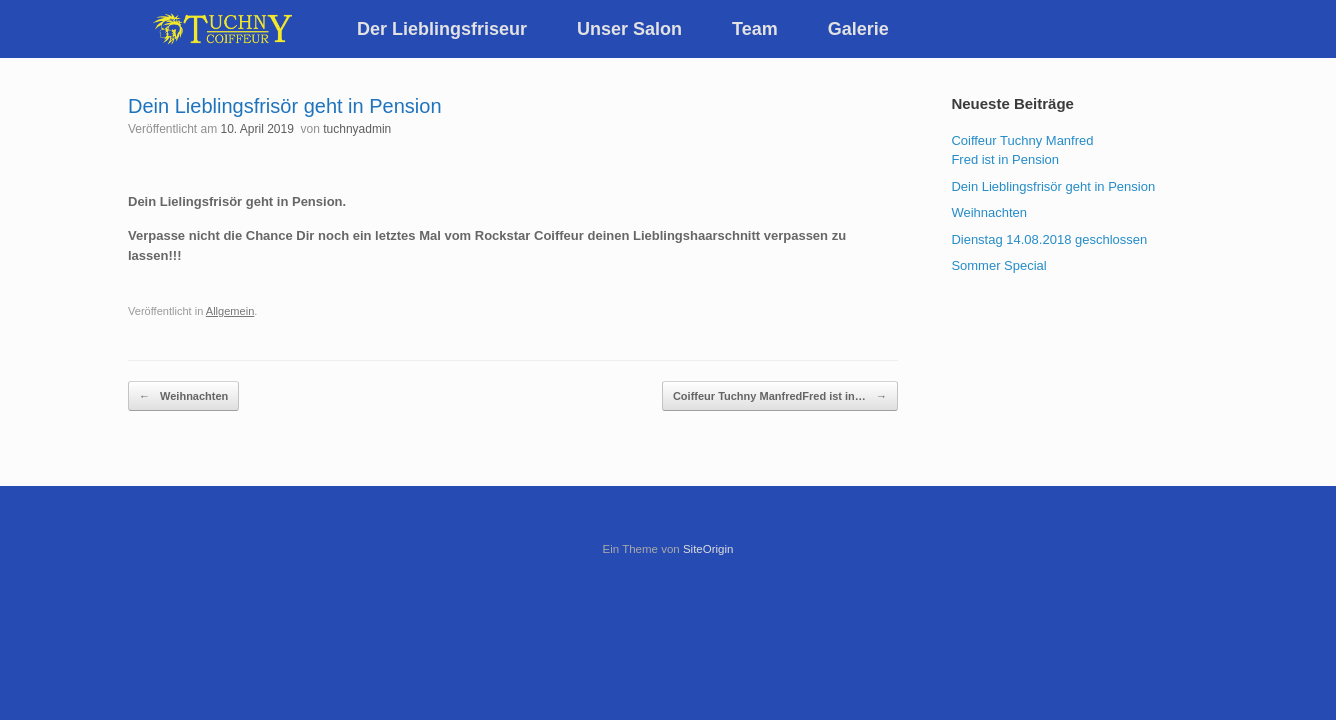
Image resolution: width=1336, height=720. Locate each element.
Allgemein (230, 311)
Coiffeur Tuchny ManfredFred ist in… (780, 396)
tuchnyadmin (357, 129)
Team (755, 29)
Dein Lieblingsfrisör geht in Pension (1053, 186)
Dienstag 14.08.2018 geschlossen (1049, 239)
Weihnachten (183, 396)
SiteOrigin (708, 549)
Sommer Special (998, 265)
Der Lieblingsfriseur (442, 29)
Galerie (858, 29)
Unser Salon (629, 29)
